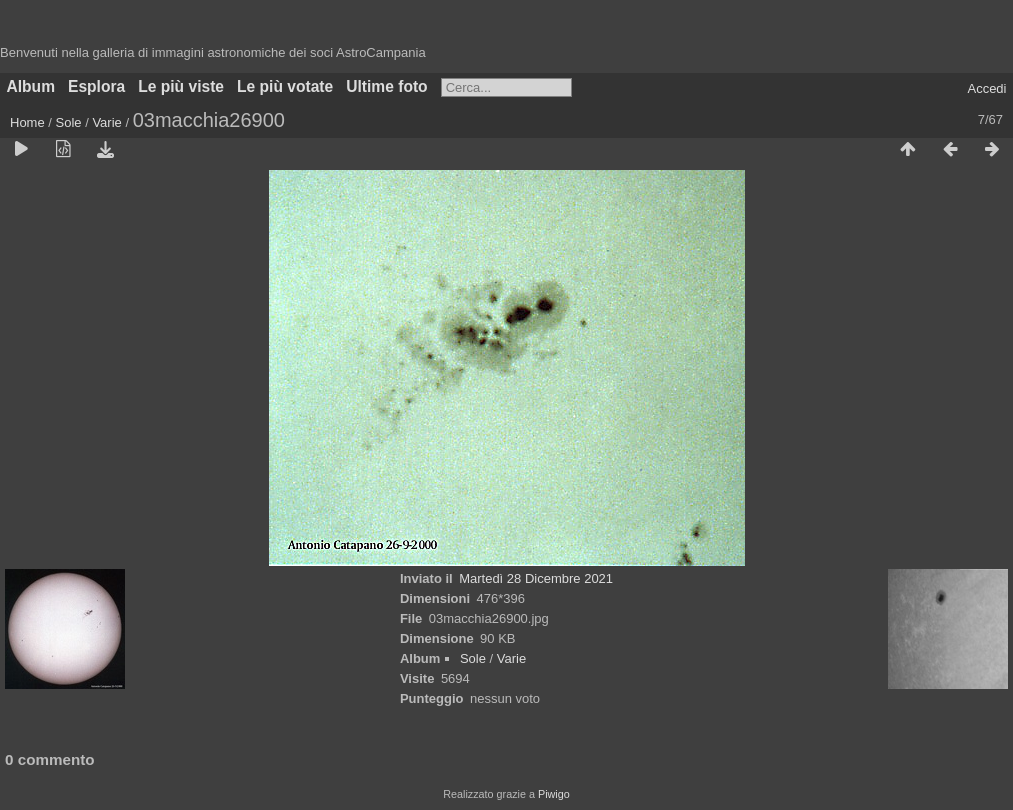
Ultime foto (386, 86)
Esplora (96, 86)
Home (27, 122)
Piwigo (554, 794)
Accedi (986, 88)
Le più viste (181, 86)
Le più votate (285, 86)
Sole (69, 122)
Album (31, 86)
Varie (106, 122)
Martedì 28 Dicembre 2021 (536, 578)
